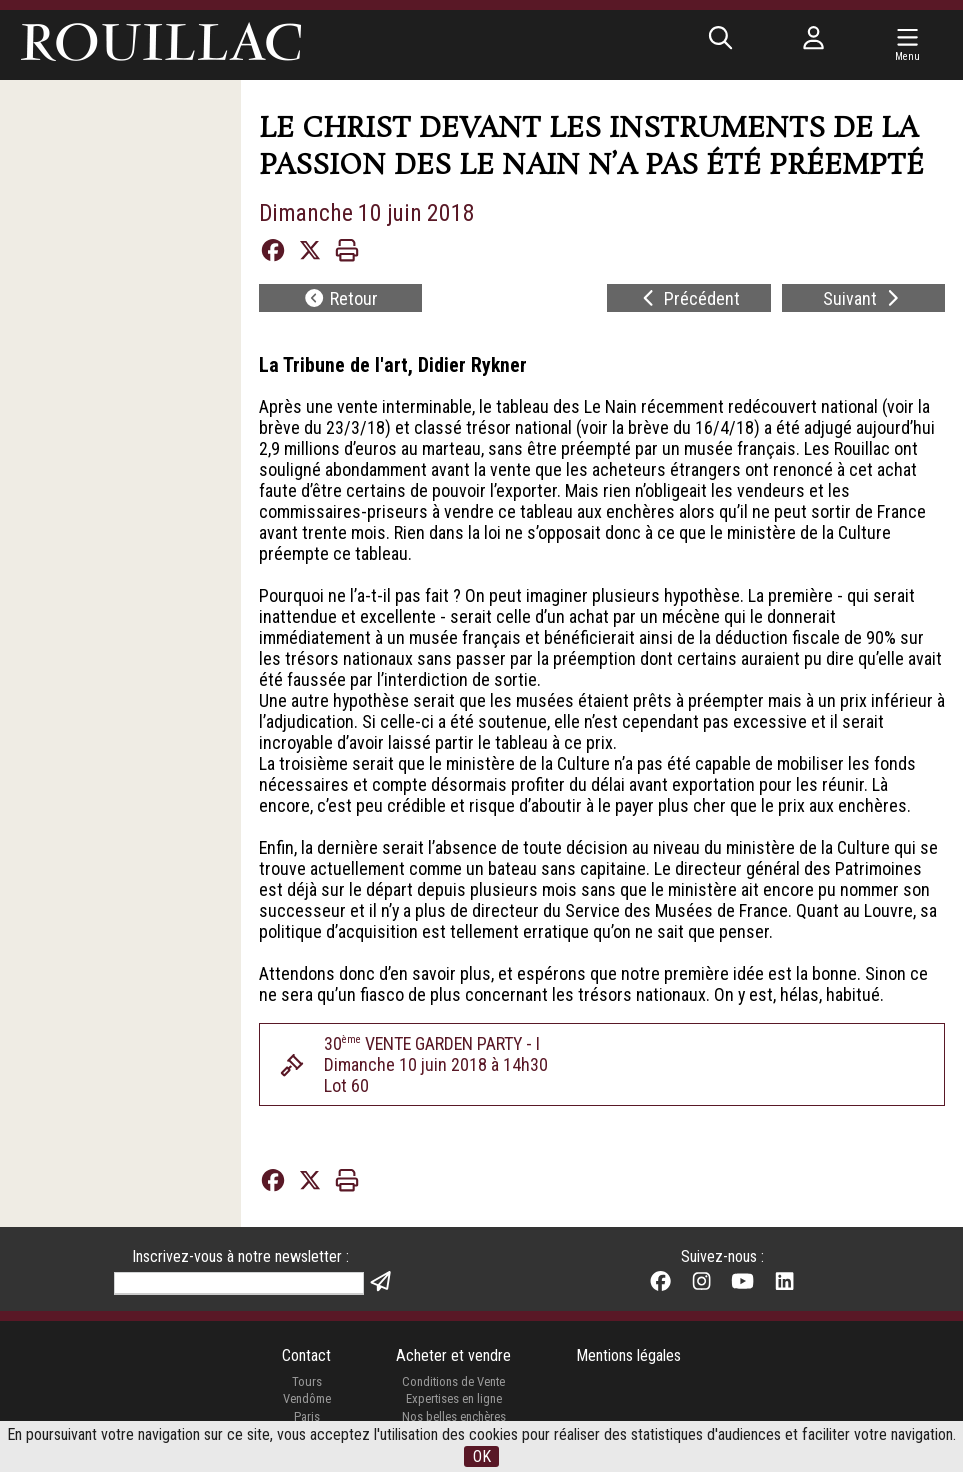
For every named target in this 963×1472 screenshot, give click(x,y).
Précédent (689, 298)
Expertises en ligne (454, 1400)
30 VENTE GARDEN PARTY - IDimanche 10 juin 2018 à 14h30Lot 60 (436, 1065)
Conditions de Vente (453, 1382)
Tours (306, 1382)
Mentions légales (628, 1356)
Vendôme (307, 1400)
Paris (307, 1417)
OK (482, 1456)
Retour (340, 298)
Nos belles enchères (454, 1417)
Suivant (863, 298)
